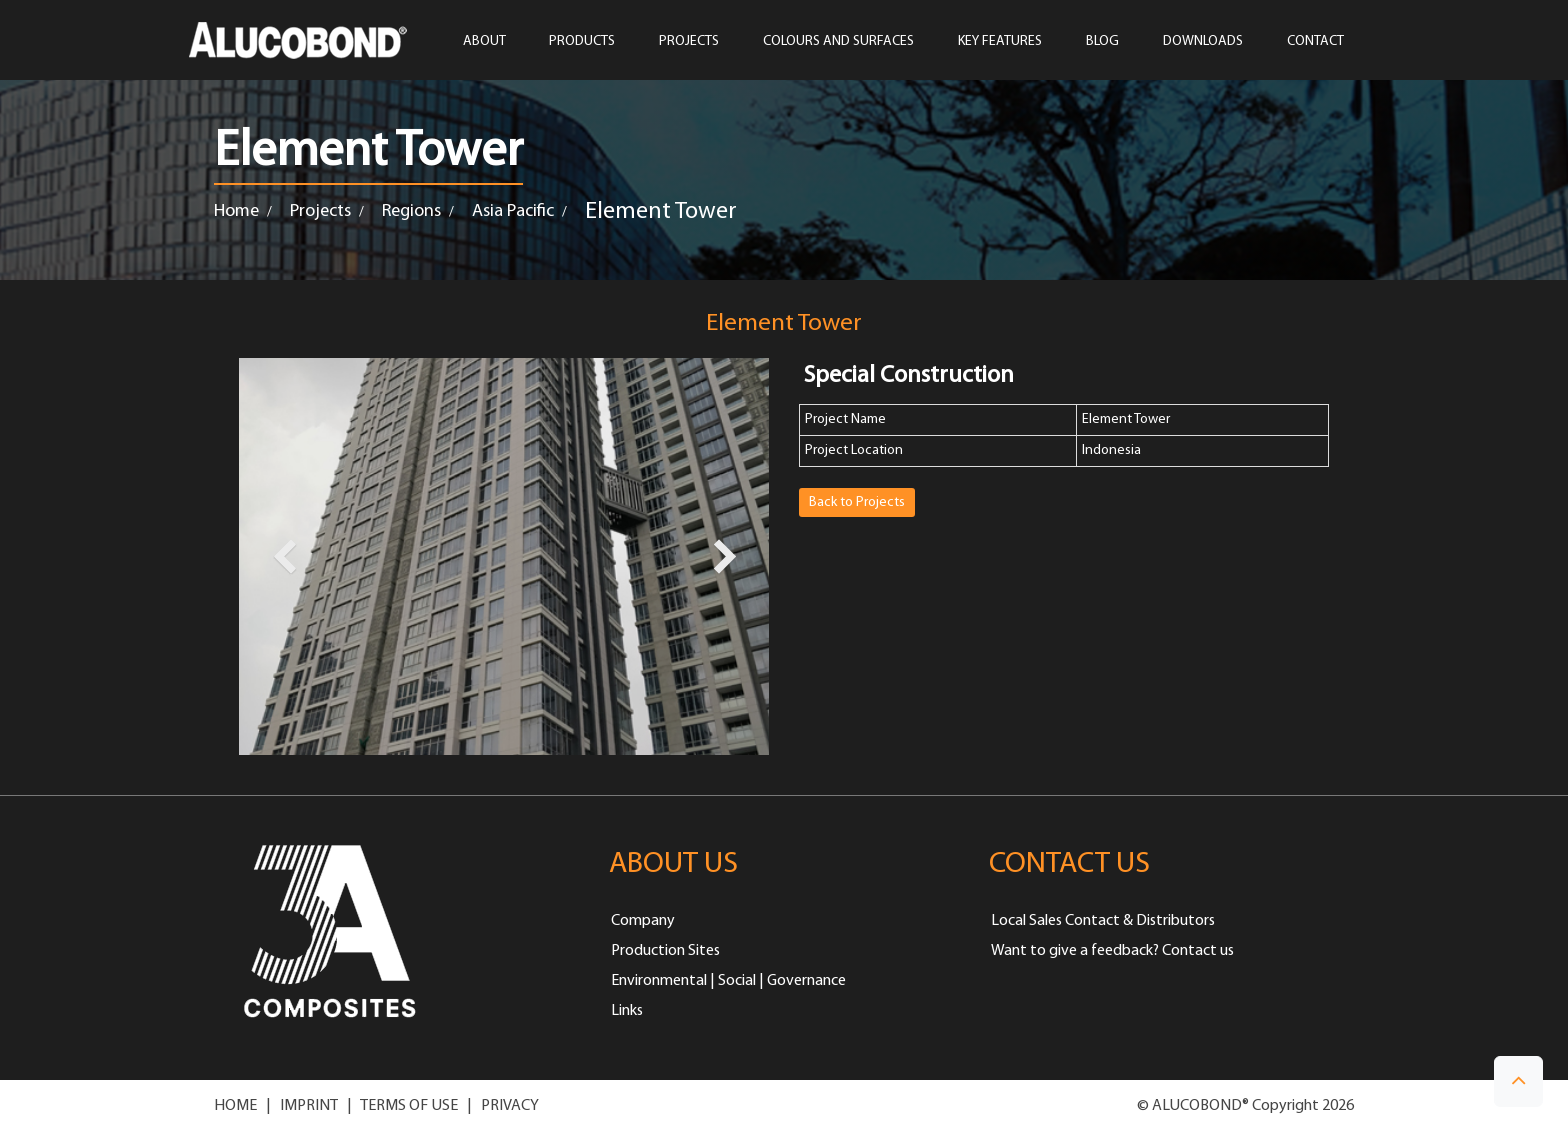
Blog (1102, 42)
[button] (1518, 1081)
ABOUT (484, 42)
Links (627, 1011)
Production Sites (665, 951)
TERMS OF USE (409, 1106)
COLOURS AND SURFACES (838, 42)
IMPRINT (309, 1106)
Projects (320, 211)
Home (236, 211)
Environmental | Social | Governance (728, 981)
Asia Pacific (513, 211)
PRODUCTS (582, 42)
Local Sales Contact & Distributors (1103, 921)
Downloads (1203, 42)
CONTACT (1315, 42)
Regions (411, 211)
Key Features (1000, 42)
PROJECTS (689, 42)
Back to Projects (857, 502)
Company (643, 921)
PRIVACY (510, 1106)
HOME (235, 1106)
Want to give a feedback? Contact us (1112, 951)
